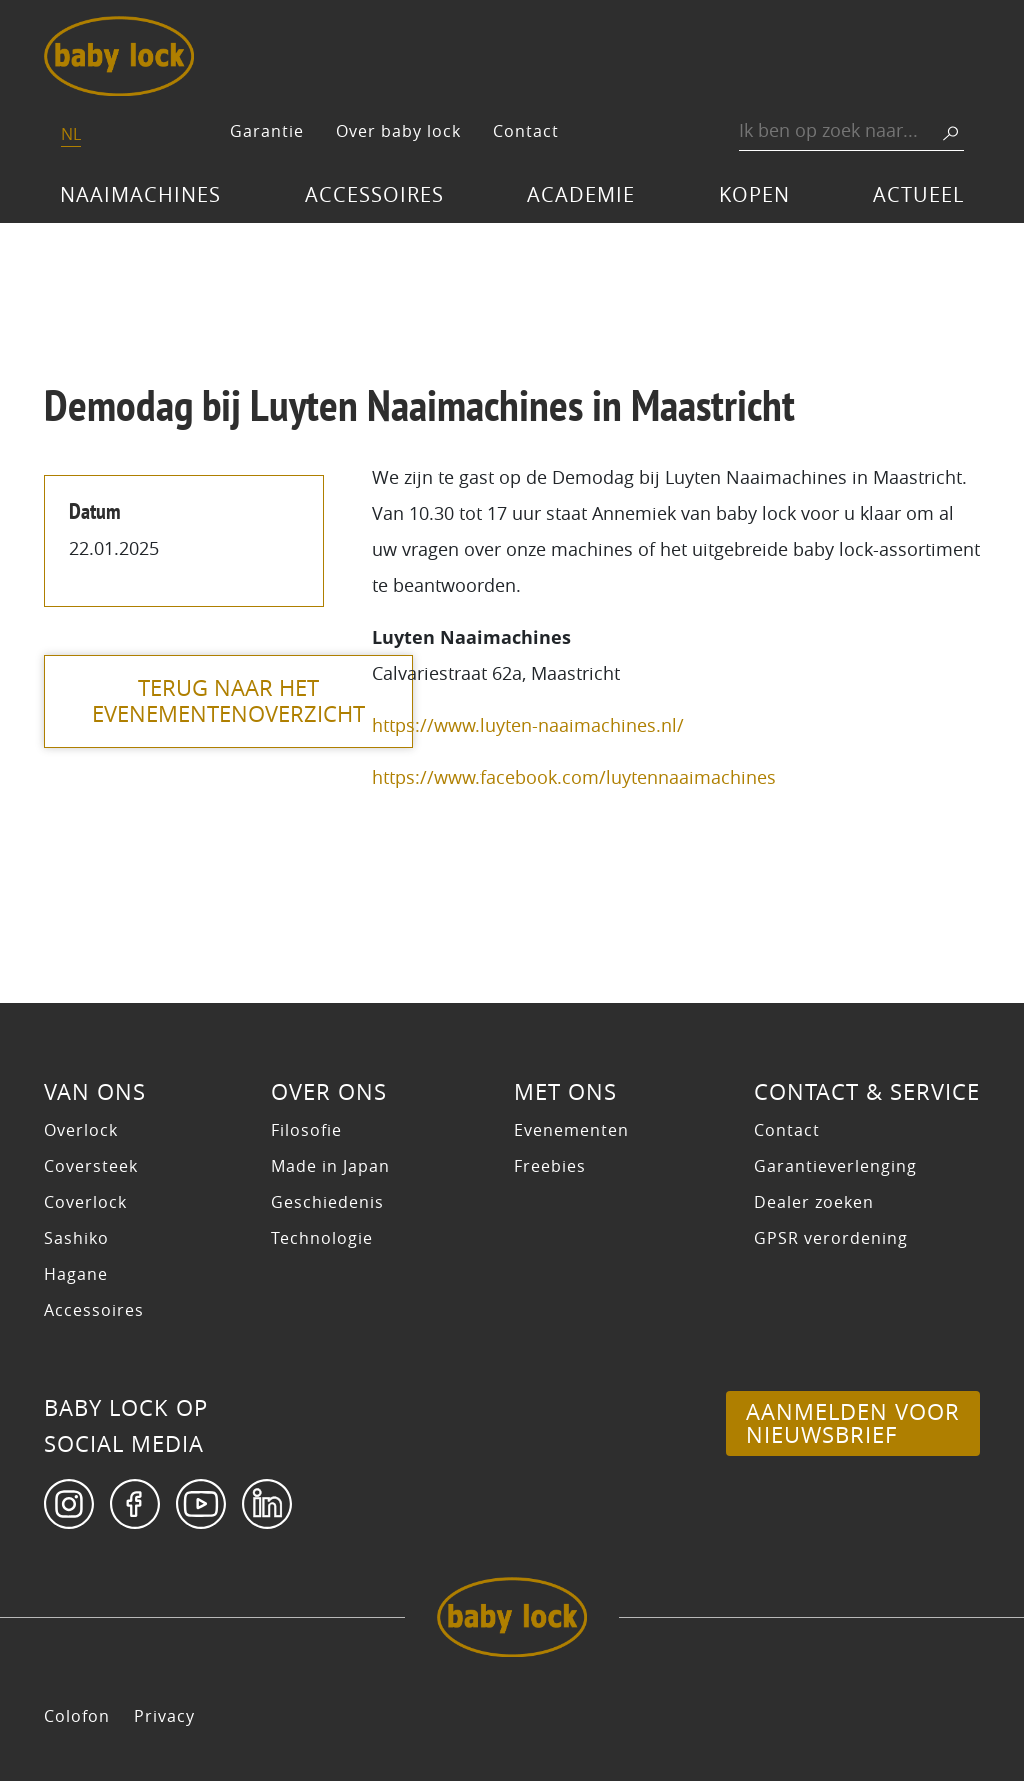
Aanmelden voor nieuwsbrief (853, 1423)
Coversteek (91, 1166)
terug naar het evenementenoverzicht (229, 700)
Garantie (267, 131)
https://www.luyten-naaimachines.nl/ (528, 725)
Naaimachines (140, 194)
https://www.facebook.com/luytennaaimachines (574, 777)
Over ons (329, 1092)
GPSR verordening (831, 1238)
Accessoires (374, 194)
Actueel (918, 194)
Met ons (565, 1092)
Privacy (164, 1716)
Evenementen (571, 1130)
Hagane (76, 1274)
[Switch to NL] (71, 135)
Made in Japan (330, 1166)
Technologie (322, 1238)
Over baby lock (398, 131)
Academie (581, 194)
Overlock (81, 1130)
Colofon (77, 1716)
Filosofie (306, 1130)
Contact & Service (867, 1092)
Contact (526, 131)
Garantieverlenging (835, 1166)
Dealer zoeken (814, 1202)
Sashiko (76, 1238)
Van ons (95, 1092)
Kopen (754, 194)
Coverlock (85, 1202)
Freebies (550, 1166)
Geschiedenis (327, 1202)
